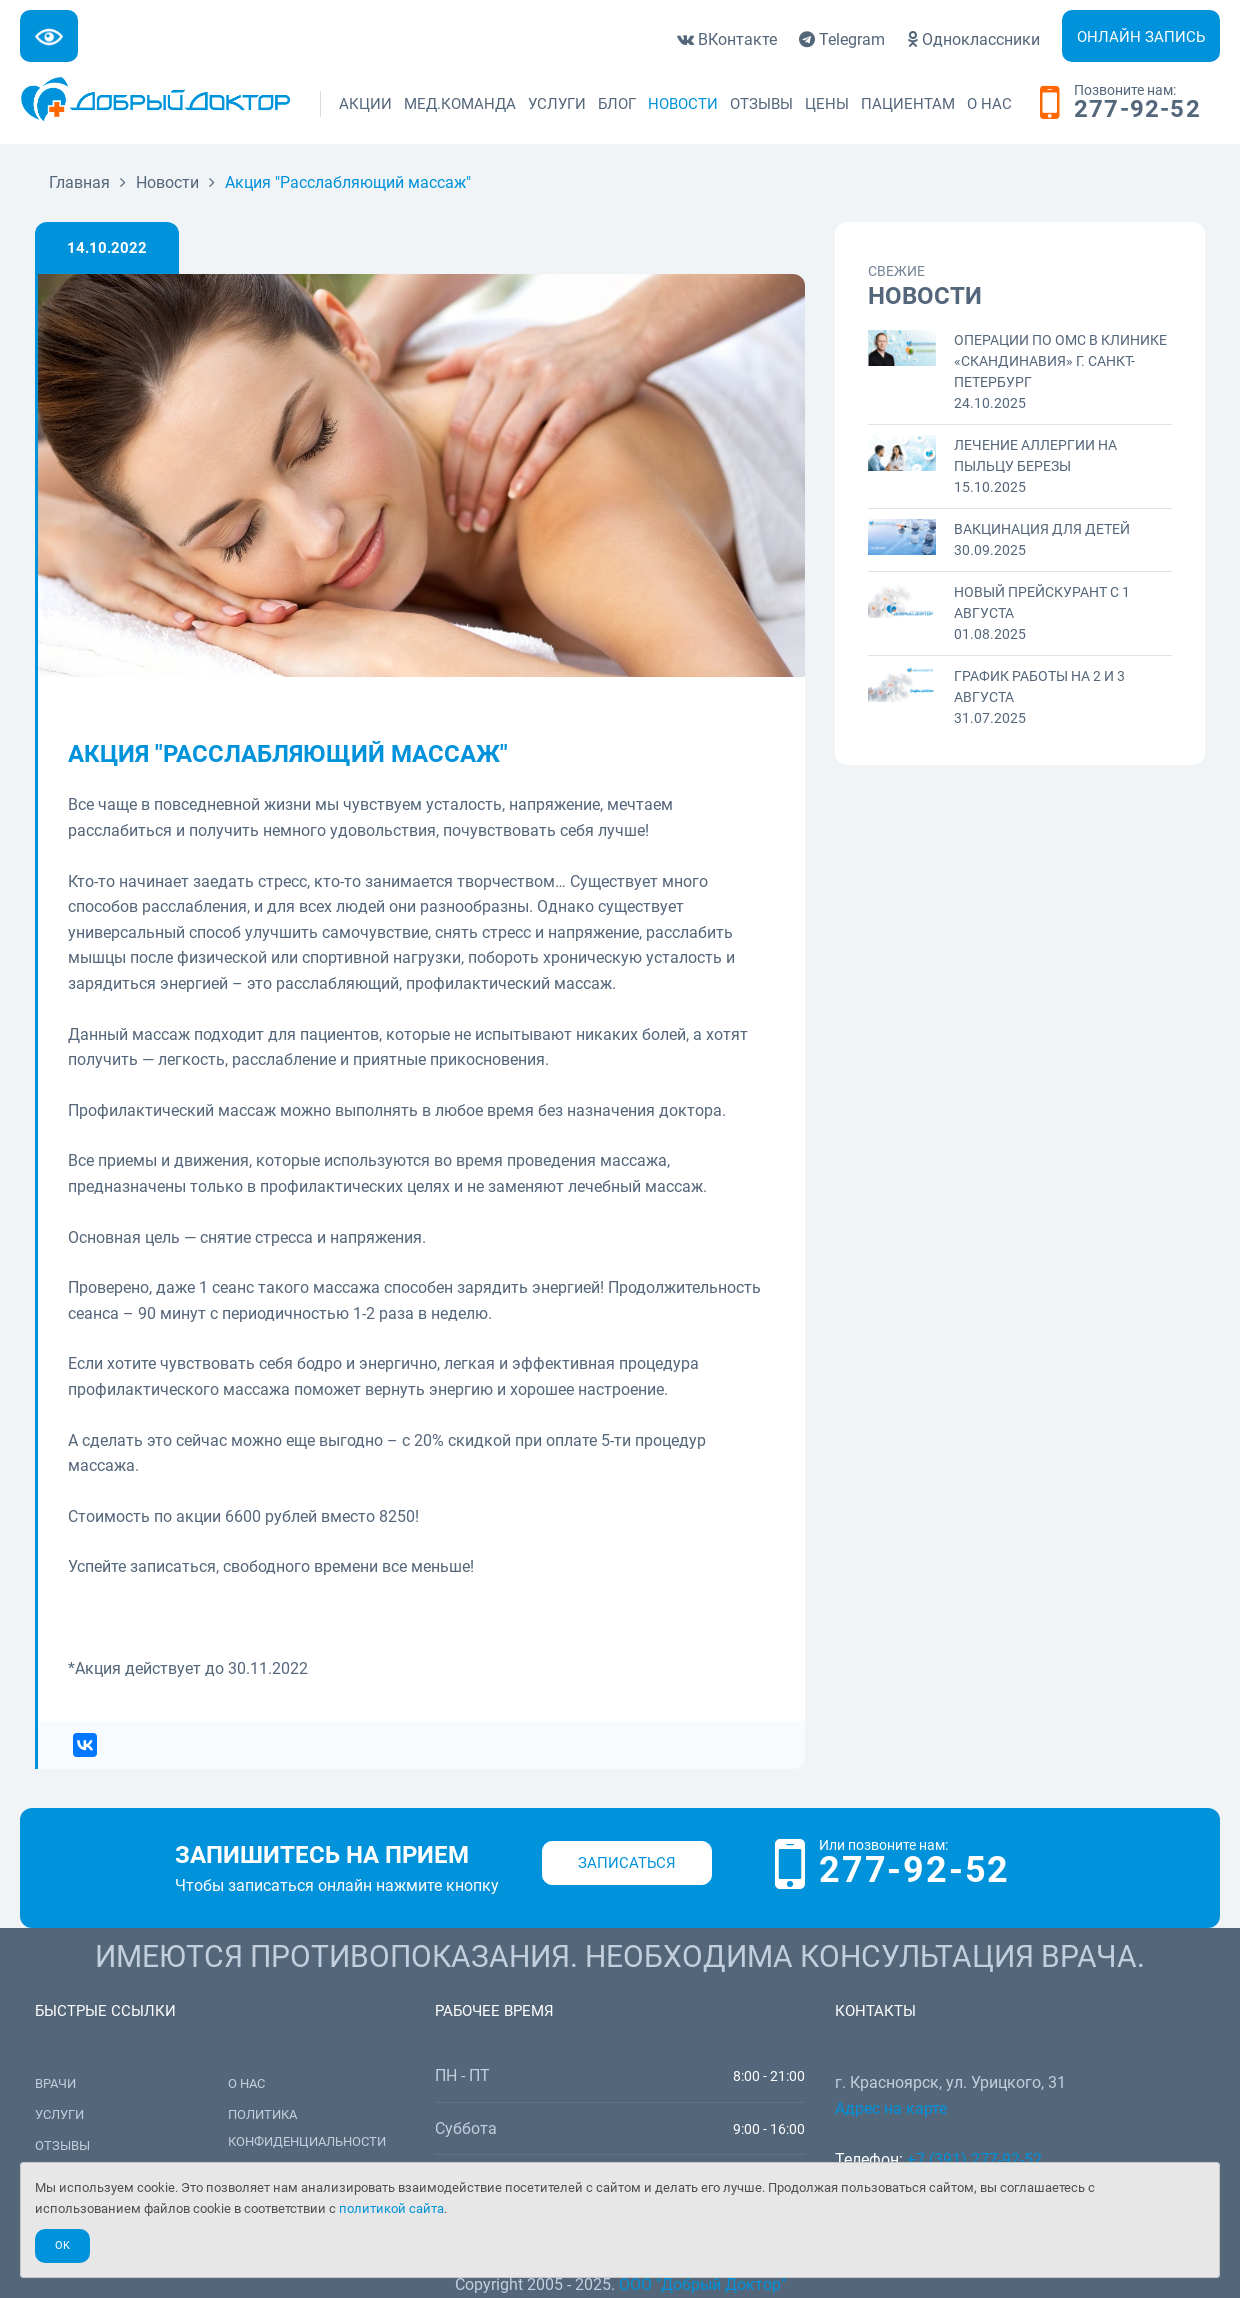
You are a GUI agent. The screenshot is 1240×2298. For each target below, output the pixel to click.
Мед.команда (460, 104)
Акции (365, 104)
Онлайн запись (1141, 37)
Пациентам (908, 104)
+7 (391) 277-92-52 (974, 2159)
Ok (62, 2245)
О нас (989, 104)
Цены (827, 104)
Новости (683, 104)
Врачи (55, 2083)
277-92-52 (1137, 110)
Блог (617, 104)
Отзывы (761, 104)
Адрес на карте (891, 2108)
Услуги (557, 104)
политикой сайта (391, 2208)
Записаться (627, 1863)
